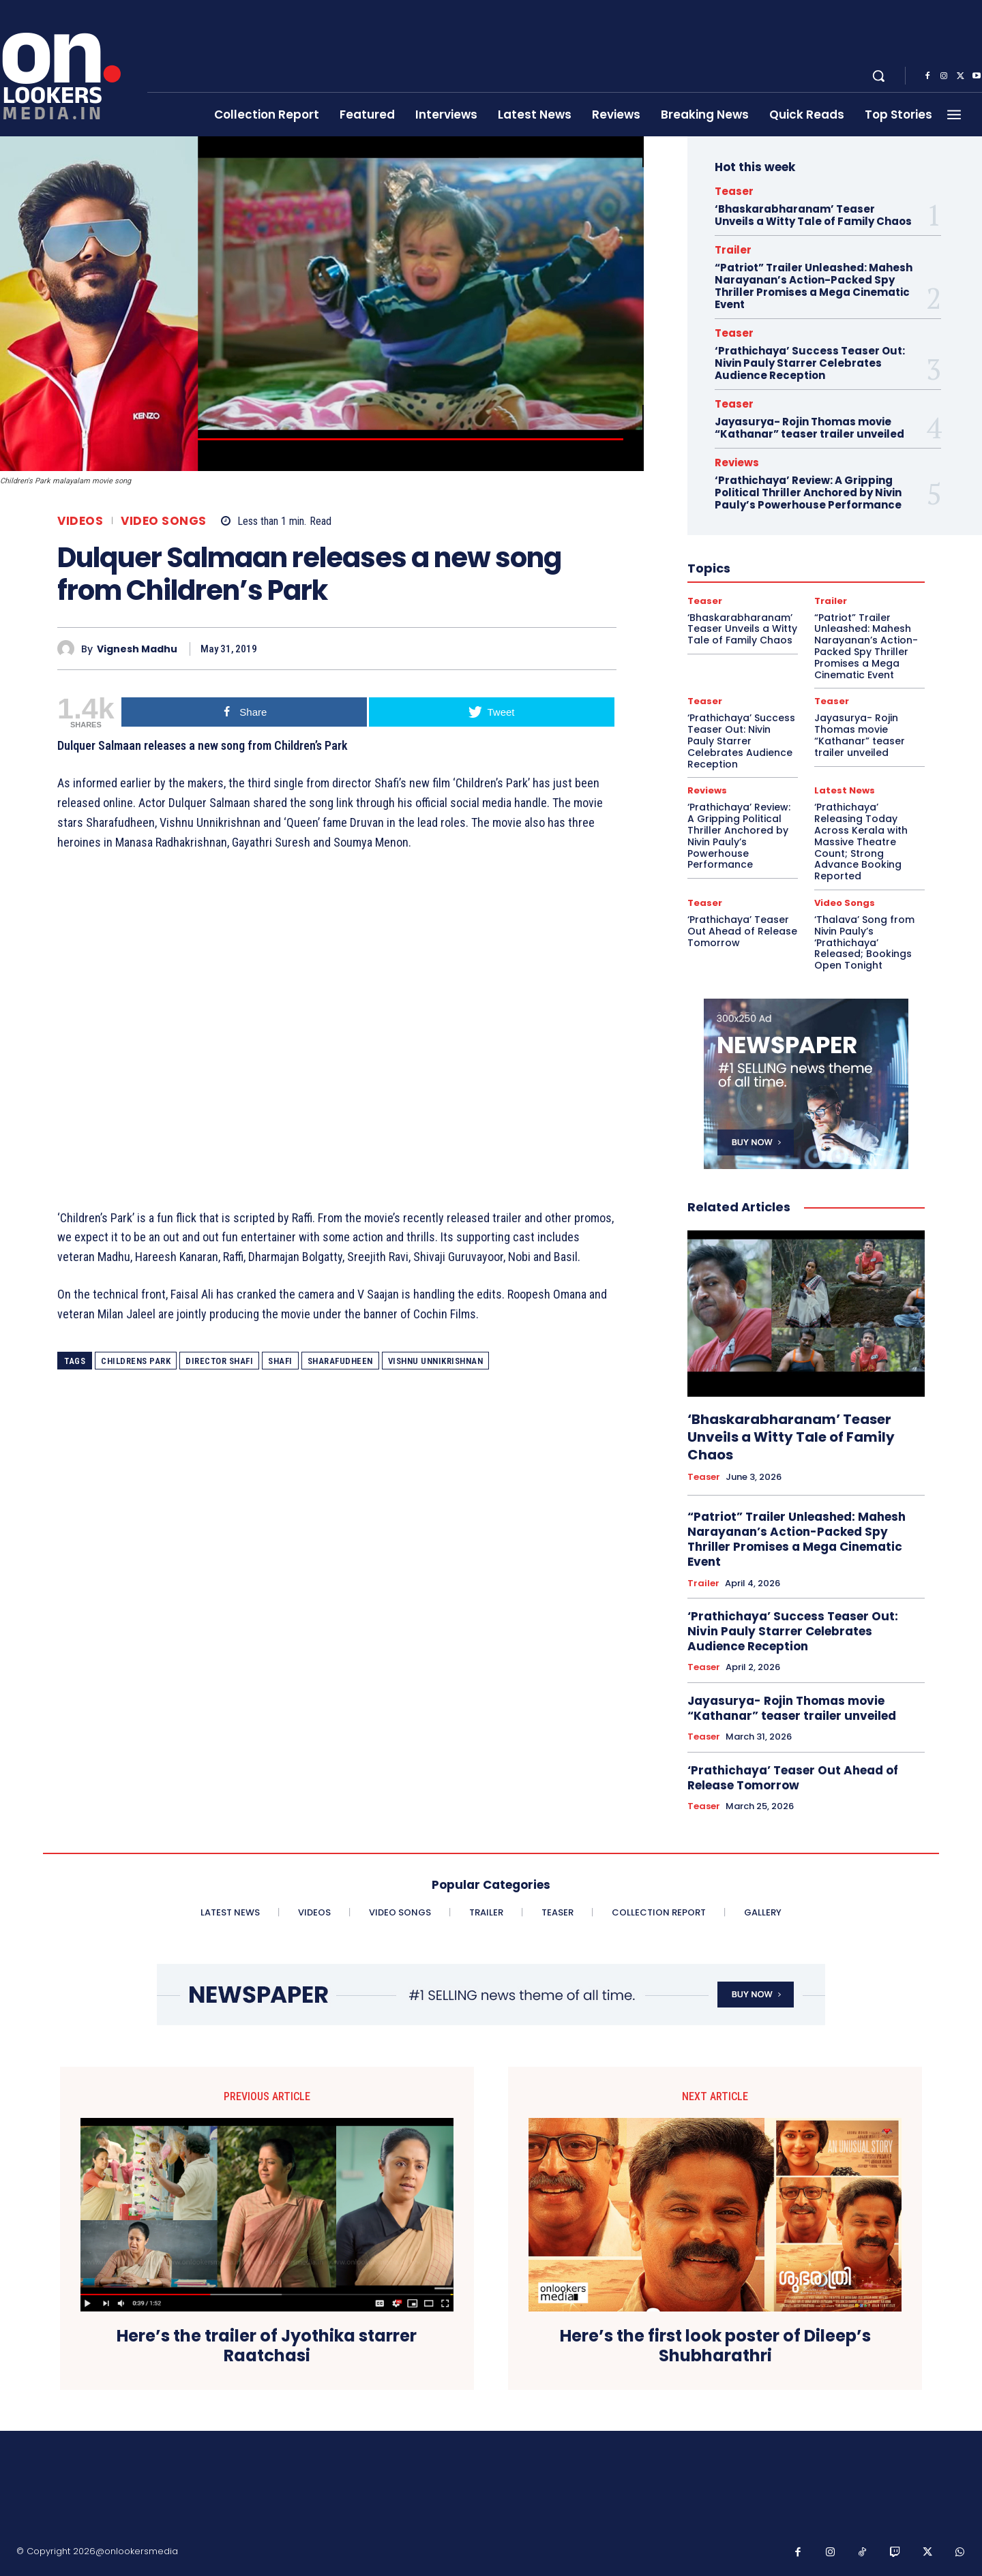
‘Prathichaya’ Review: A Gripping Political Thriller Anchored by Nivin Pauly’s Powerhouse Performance (808, 492)
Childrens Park (135, 1361)
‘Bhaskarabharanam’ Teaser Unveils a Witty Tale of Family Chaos (813, 215)
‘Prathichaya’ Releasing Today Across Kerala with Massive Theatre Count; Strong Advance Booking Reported (861, 841)
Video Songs (164, 521)
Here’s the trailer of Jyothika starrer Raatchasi (267, 2346)
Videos (80, 521)
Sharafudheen (340, 1361)
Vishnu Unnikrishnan (435, 1361)
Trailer (733, 250)
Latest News (844, 790)
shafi (280, 1361)
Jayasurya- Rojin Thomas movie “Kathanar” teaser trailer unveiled (809, 427)
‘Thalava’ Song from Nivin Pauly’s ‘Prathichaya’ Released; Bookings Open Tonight (864, 942)
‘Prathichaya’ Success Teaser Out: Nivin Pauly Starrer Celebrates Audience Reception (810, 363)
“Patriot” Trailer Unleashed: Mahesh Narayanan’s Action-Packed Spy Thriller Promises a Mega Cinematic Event (813, 286)
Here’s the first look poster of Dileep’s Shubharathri (715, 2346)
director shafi (219, 1361)
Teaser (734, 191)
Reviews (737, 462)
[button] (878, 75)
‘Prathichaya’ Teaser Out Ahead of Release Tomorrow (742, 931)
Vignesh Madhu (137, 649)
